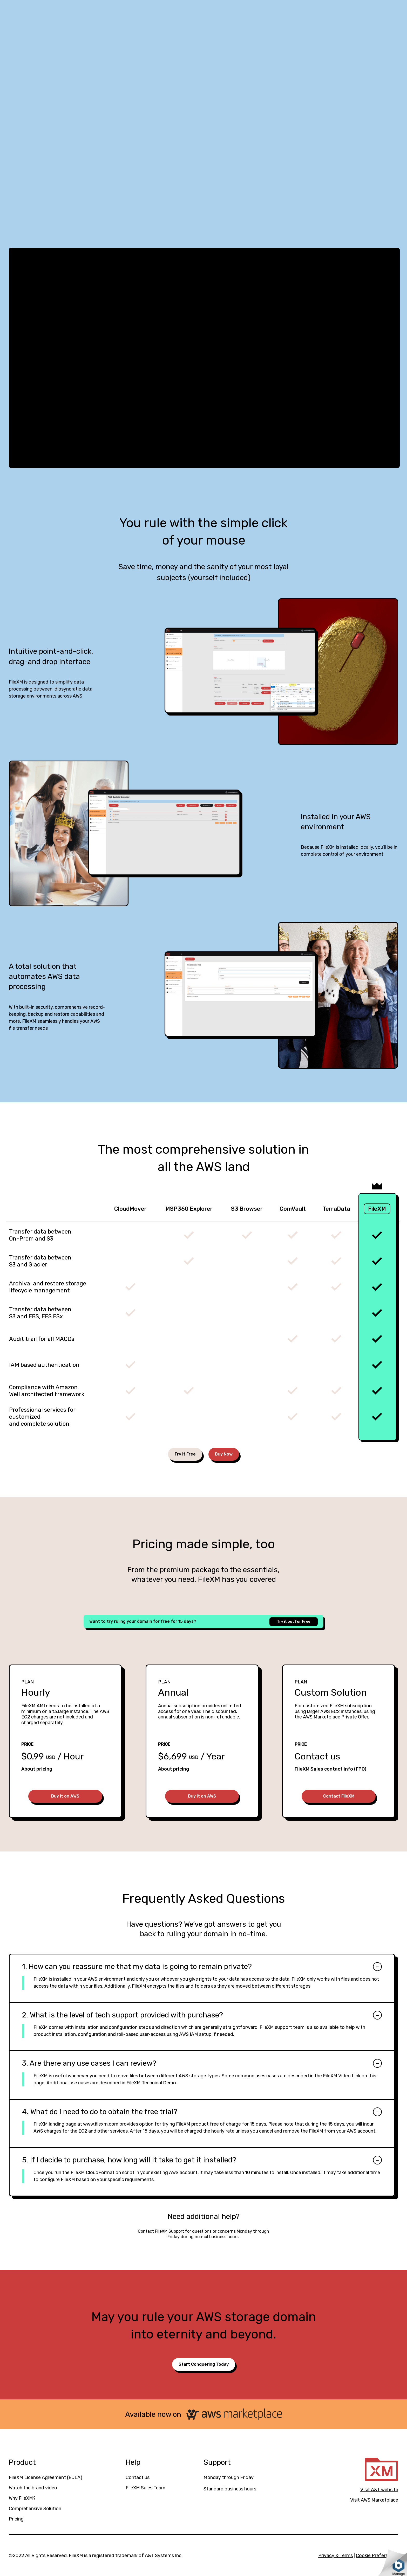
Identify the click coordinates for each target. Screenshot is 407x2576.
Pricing (16, 2519)
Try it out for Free (293, 1621)
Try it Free (185, 1454)
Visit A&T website (379, 2490)
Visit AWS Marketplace (374, 2500)
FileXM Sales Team (145, 2488)
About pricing (36, 1769)
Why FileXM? (22, 2498)
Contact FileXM (338, 1796)
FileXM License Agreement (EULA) (45, 2477)
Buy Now (224, 1454)
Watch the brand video (33, 2488)
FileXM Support (169, 2231)
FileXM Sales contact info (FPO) (330, 1769)
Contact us (138, 2477)
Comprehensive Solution (35, 2508)
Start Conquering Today (204, 2364)
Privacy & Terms (335, 2555)
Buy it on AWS (65, 1796)
